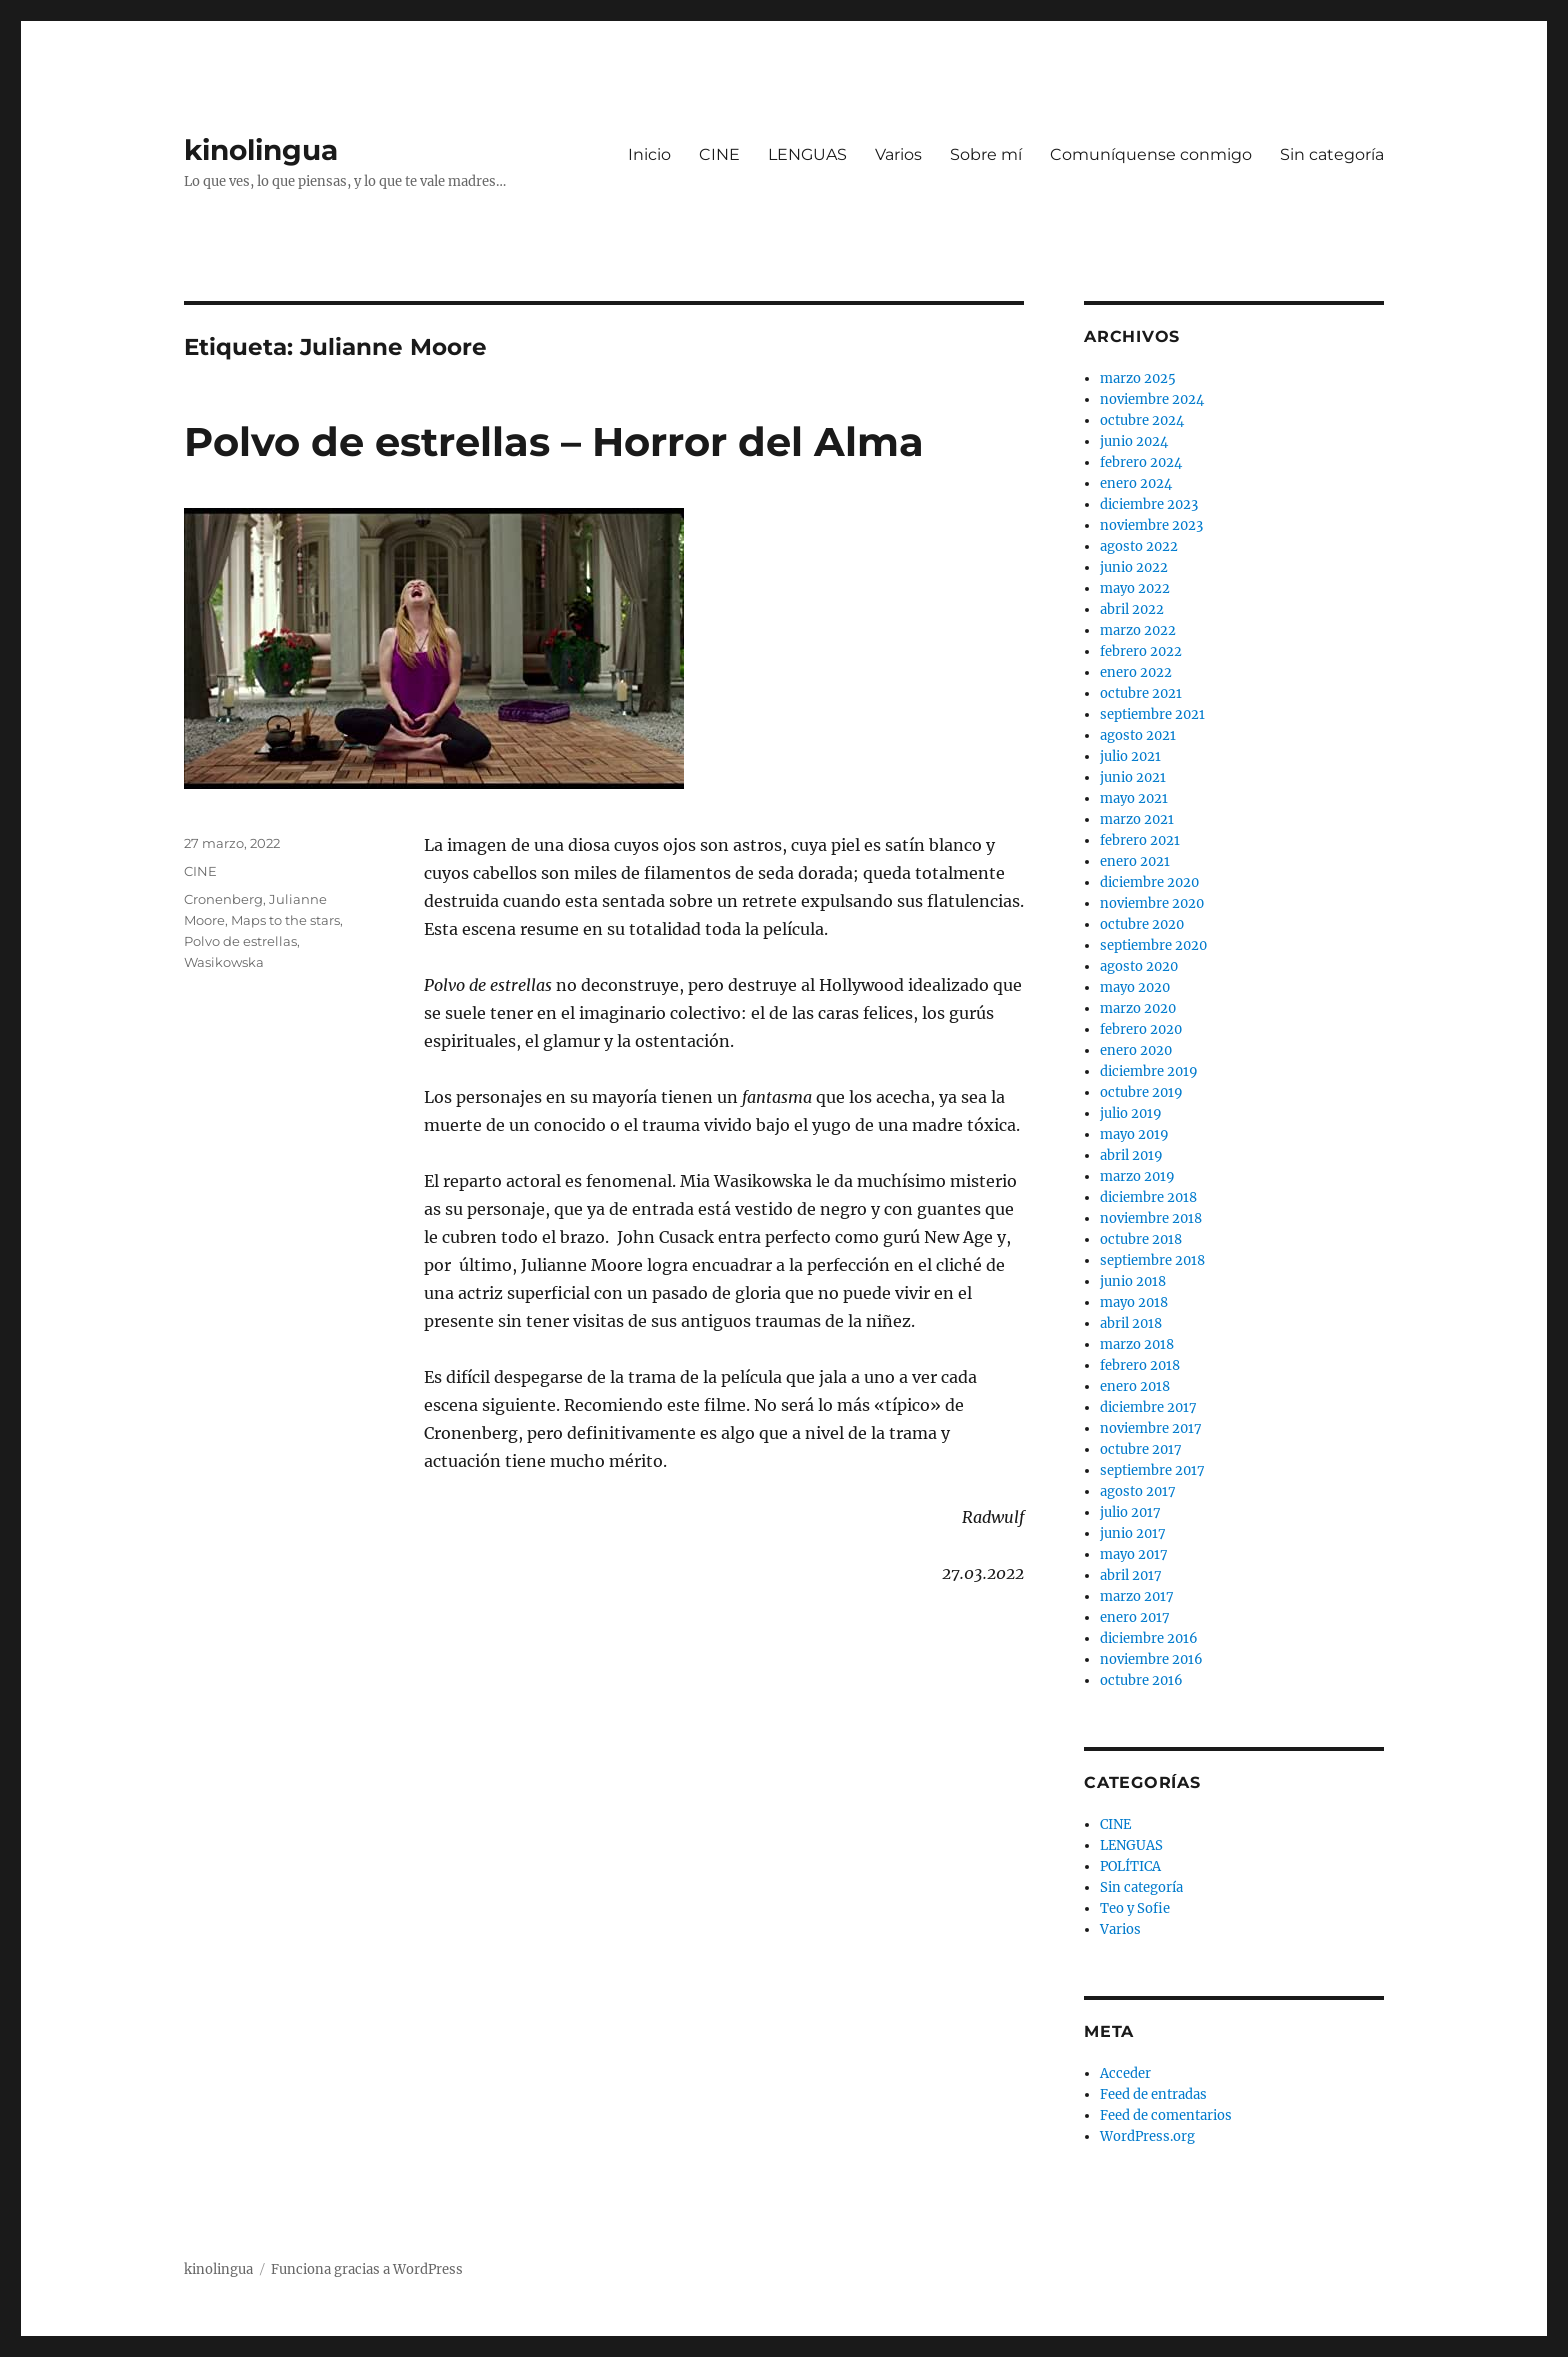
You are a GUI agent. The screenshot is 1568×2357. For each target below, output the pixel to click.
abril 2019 (1131, 1155)
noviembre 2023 (1151, 525)
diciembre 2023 (1149, 504)
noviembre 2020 (1152, 903)
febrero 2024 (1141, 462)
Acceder (1125, 2073)
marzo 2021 (1137, 819)
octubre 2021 (1141, 693)
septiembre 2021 (1152, 714)
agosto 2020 (1139, 966)
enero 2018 (1135, 1386)
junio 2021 (1133, 777)
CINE (719, 154)
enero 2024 (1136, 483)
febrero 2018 (1140, 1365)
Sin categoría (1332, 154)
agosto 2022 (1139, 546)
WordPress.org (1147, 2136)
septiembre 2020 (1153, 945)
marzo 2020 (1138, 1008)
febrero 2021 (1140, 840)
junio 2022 (1134, 567)
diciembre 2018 (1148, 1197)
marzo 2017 (1137, 1596)
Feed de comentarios (1166, 2115)
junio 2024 (1134, 441)
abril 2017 (1131, 1575)
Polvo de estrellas (240, 941)
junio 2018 (1133, 1281)
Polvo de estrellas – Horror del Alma (554, 441)
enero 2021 (1135, 861)
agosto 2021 (1138, 735)
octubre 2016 (1141, 1680)
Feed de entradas (1153, 2094)
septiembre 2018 (1152, 1260)
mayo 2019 (1134, 1134)
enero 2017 (1135, 1617)
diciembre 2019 (1149, 1071)
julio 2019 (1131, 1113)
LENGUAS (807, 154)
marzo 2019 (1137, 1176)
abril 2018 (1131, 1323)
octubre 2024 (1142, 420)
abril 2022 (1132, 609)
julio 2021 (1130, 756)
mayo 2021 (1134, 798)
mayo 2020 (1135, 987)
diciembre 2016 (1149, 1638)
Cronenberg (223, 899)
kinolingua (261, 150)
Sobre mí (986, 154)
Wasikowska (224, 962)
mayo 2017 (1134, 1554)
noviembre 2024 (1152, 399)
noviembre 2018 (1151, 1218)
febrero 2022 (1141, 651)
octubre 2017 (1141, 1449)
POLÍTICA (1130, 1866)
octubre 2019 (1141, 1092)
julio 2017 (1130, 1512)
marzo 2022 (1138, 630)
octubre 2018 (1141, 1239)
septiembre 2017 (1152, 1470)
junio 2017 (1133, 1533)
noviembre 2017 (1151, 1428)
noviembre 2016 (1151, 1659)
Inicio (649, 154)
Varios (898, 154)
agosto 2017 (1138, 1491)
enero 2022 (1136, 672)
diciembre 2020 (1149, 882)
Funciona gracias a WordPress (367, 2269)
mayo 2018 (1134, 1302)
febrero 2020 (1141, 1029)
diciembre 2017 (1148, 1407)
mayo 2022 (1135, 588)
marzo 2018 (1137, 1344)
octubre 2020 (1142, 924)
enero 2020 (1136, 1050)
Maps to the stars (285, 920)
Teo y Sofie (1135, 1908)
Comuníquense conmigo (1151, 154)
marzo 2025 (1138, 378)
